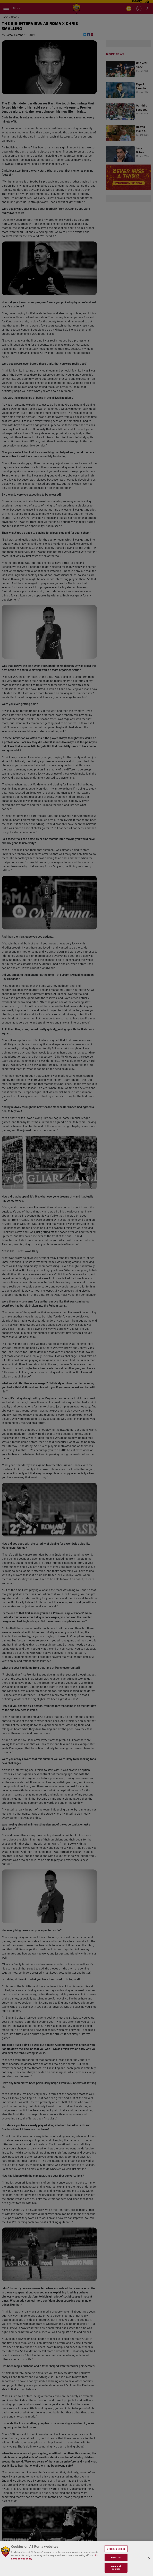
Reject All (116, 2557)
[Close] (149, 2558)
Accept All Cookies (116, 2568)
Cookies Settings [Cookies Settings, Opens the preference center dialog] (116, 2548)
